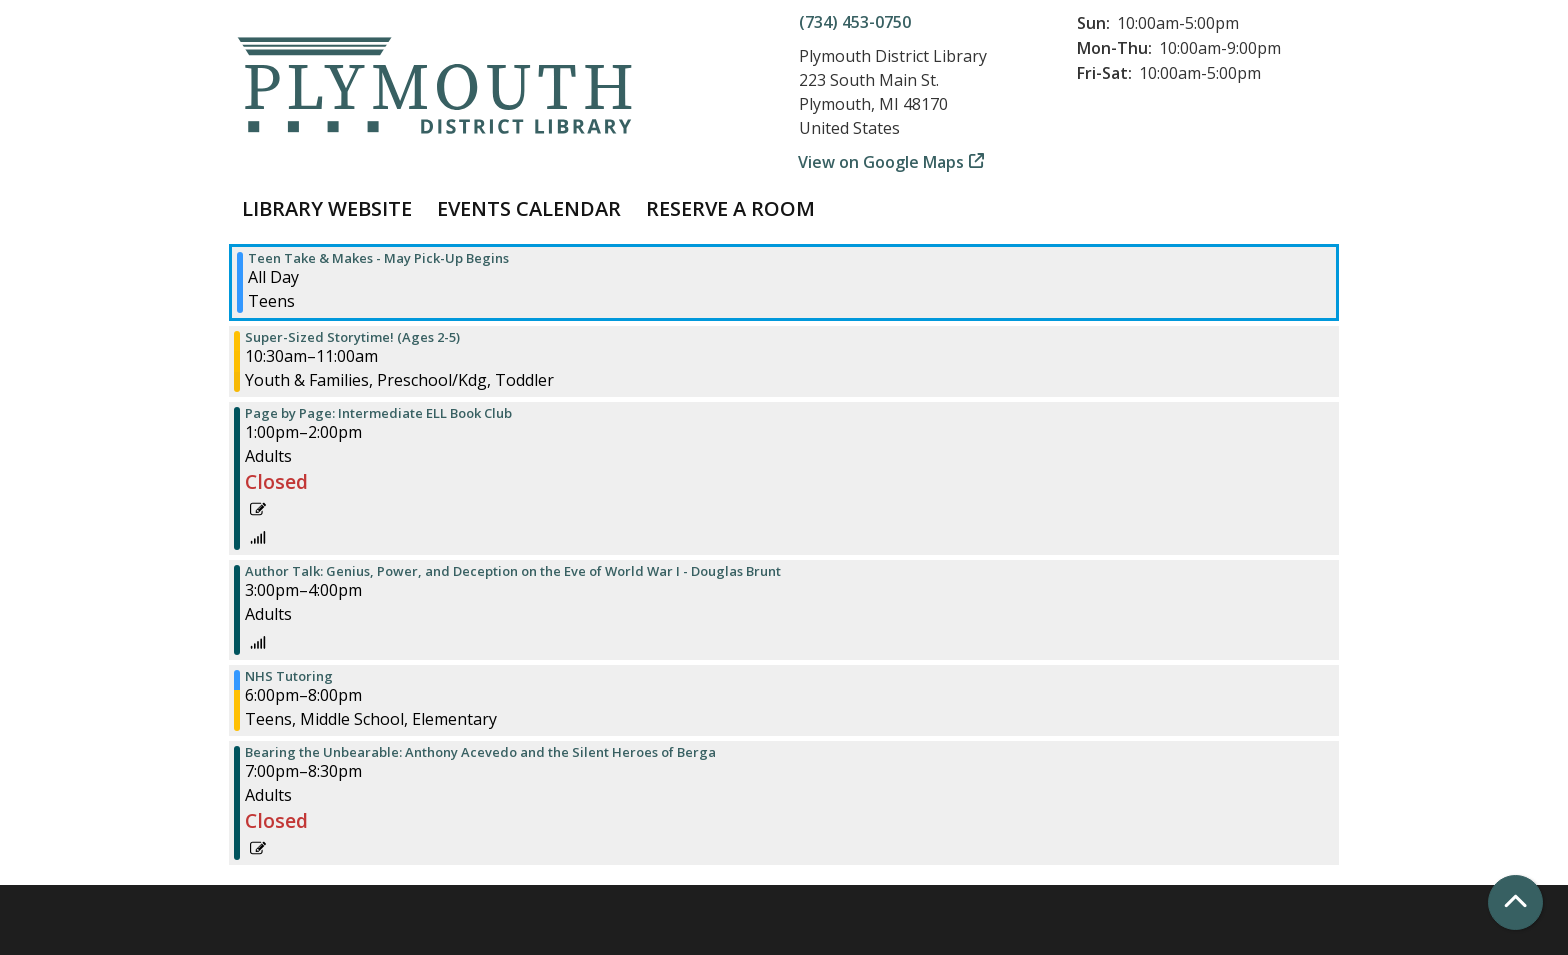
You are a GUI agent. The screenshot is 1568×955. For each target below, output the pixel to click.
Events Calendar (529, 208)
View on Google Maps (881, 162)
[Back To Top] (1515, 902)
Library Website (327, 208)
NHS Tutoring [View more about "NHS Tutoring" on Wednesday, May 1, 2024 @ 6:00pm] (289, 676)
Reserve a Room (730, 208)
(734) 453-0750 (855, 22)
